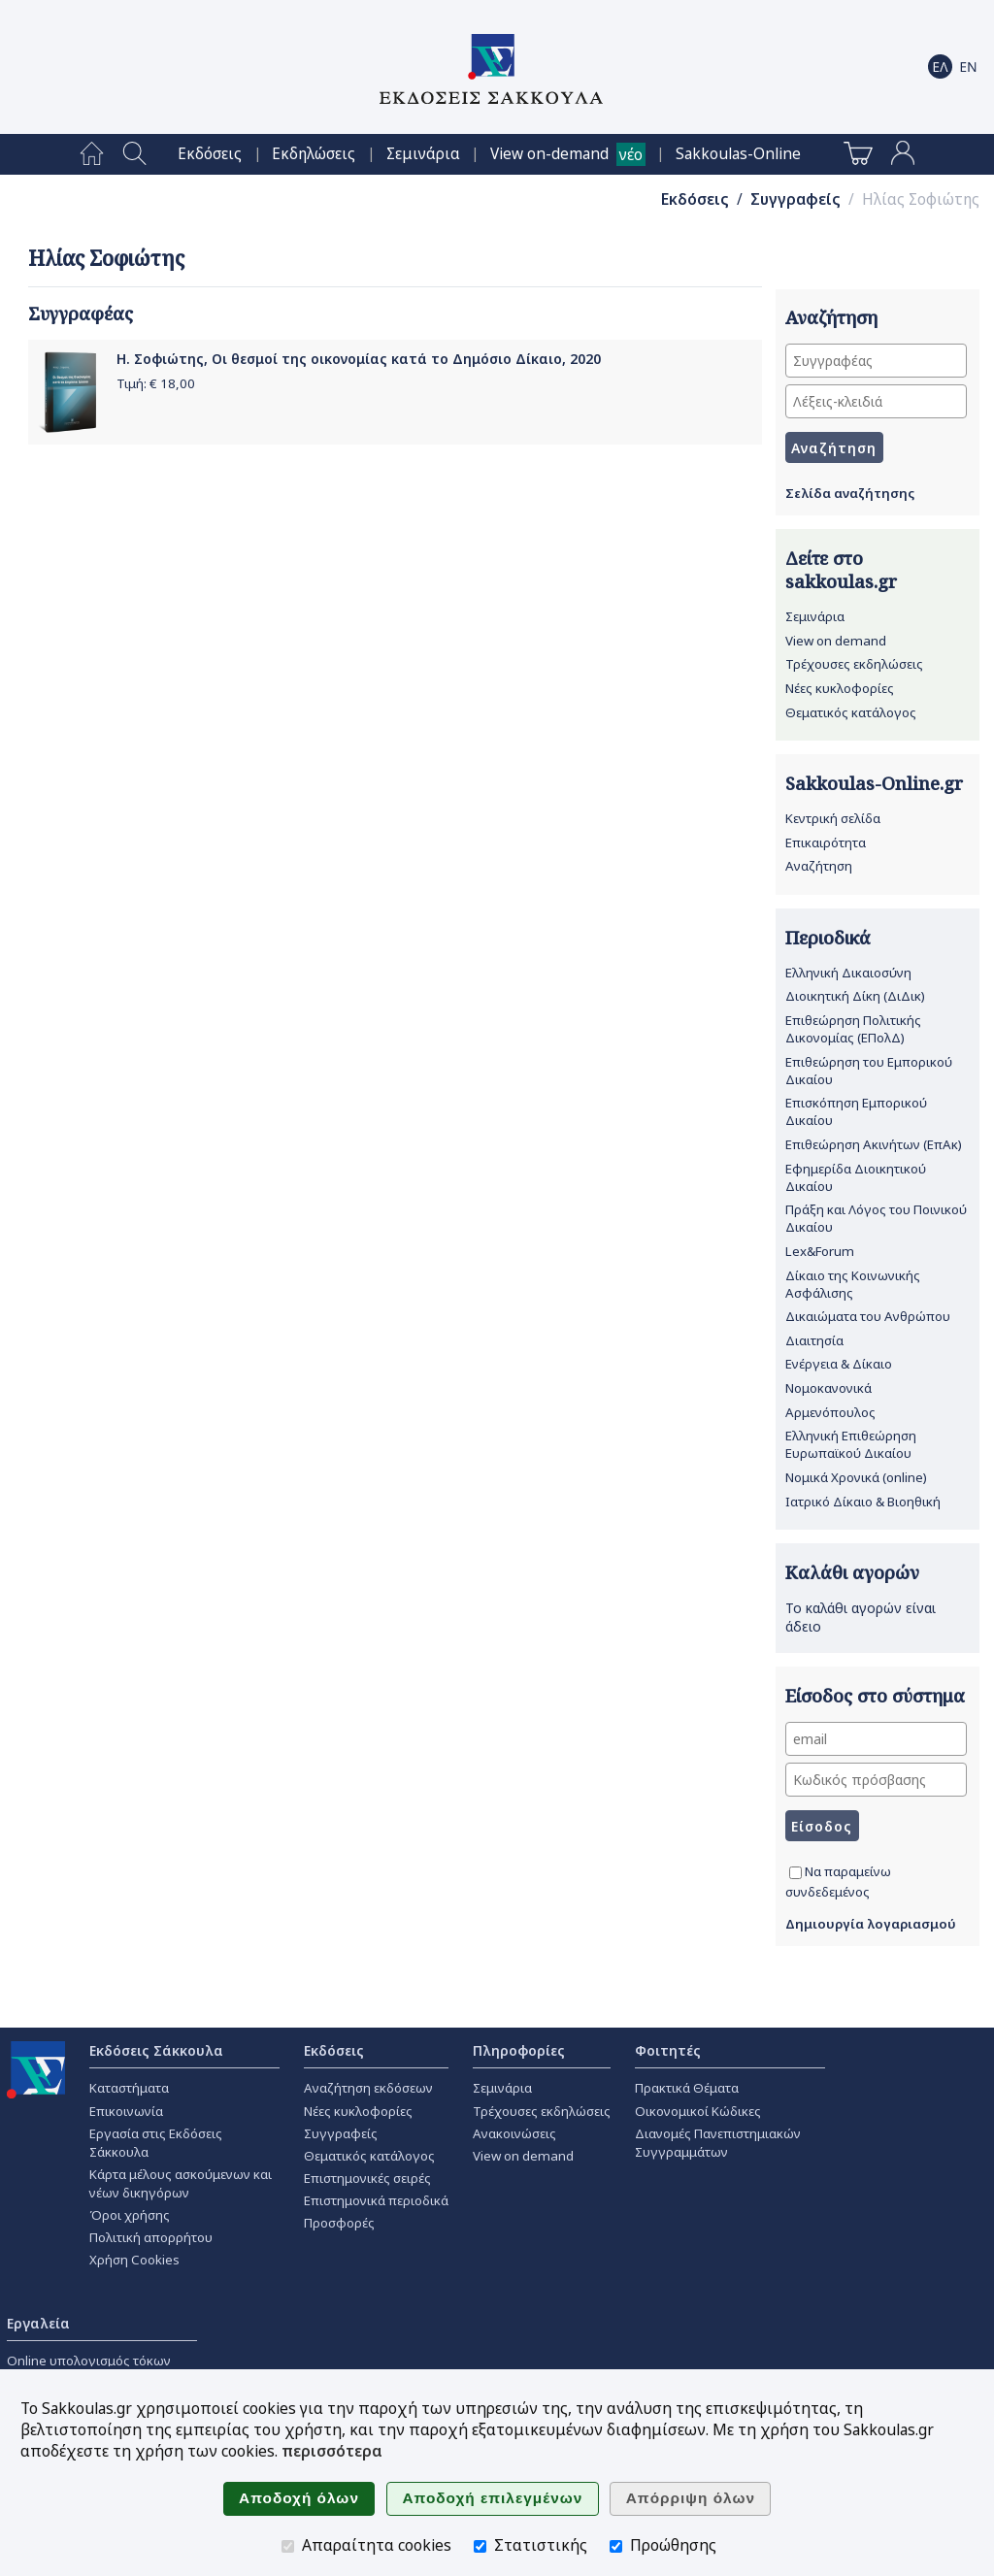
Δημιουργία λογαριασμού (870, 1923)
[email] (876, 1739)
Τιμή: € (155, 383)
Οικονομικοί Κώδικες (698, 2111)
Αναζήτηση (818, 866)
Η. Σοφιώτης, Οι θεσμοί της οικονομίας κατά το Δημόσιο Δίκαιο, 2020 (358, 358)
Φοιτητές (668, 2050)
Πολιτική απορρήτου (151, 2237)
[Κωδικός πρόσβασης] (876, 1780)
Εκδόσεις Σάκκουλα (156, 2050)
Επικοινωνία (126, 2111)
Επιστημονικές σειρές (367, 2178)
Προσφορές (339, 2222)
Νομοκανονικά (828, 1388)
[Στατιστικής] (480, 2546)
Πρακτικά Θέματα (687, 2088)
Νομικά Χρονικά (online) (856, 1477)
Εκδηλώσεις (313, 154)
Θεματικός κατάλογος (850, 712)
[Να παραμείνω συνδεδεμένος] (795, 1872)
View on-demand (549, 154)
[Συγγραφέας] (876, 361)
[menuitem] (92, 154)
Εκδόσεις (210, 154)
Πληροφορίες (519, 2050)
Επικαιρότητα (825, 842)
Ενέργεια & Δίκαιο (838, 1363)
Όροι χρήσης (129, 2215)
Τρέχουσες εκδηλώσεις (854, 664)
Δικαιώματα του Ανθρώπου (867, 1316)
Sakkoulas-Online (738, 154)
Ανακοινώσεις (514, 2133)
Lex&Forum (819, 1251)
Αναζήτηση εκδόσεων (368, 2088)
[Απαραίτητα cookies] (288, 2546)
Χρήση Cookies (134, 2259)
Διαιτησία (814, 1340)
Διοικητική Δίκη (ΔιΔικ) (855, 996)
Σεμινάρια (423, 154)
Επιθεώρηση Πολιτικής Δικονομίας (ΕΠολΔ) (853, 1028)
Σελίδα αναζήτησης (849, 493)
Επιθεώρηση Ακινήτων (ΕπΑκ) (873, 1144)
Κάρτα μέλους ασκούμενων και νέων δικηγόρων (180, 2183)
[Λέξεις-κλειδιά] (876, 401)
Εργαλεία (38, 2323)
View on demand (835, 640)
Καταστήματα (129, 2088)
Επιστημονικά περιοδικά (376, 2200)
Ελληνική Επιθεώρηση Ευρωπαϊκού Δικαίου (850, 1444)
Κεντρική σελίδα (832, 818)
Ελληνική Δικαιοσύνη (848, 972)
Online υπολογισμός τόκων (89, 2360)
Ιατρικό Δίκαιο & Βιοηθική (863, 1501)
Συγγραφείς (795, 199)
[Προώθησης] (616, 2546)
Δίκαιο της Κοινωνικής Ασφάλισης (852, 1284)
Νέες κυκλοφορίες (839, 688)
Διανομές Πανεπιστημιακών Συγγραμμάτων (718, 2143)
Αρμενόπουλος (830, 1412)
